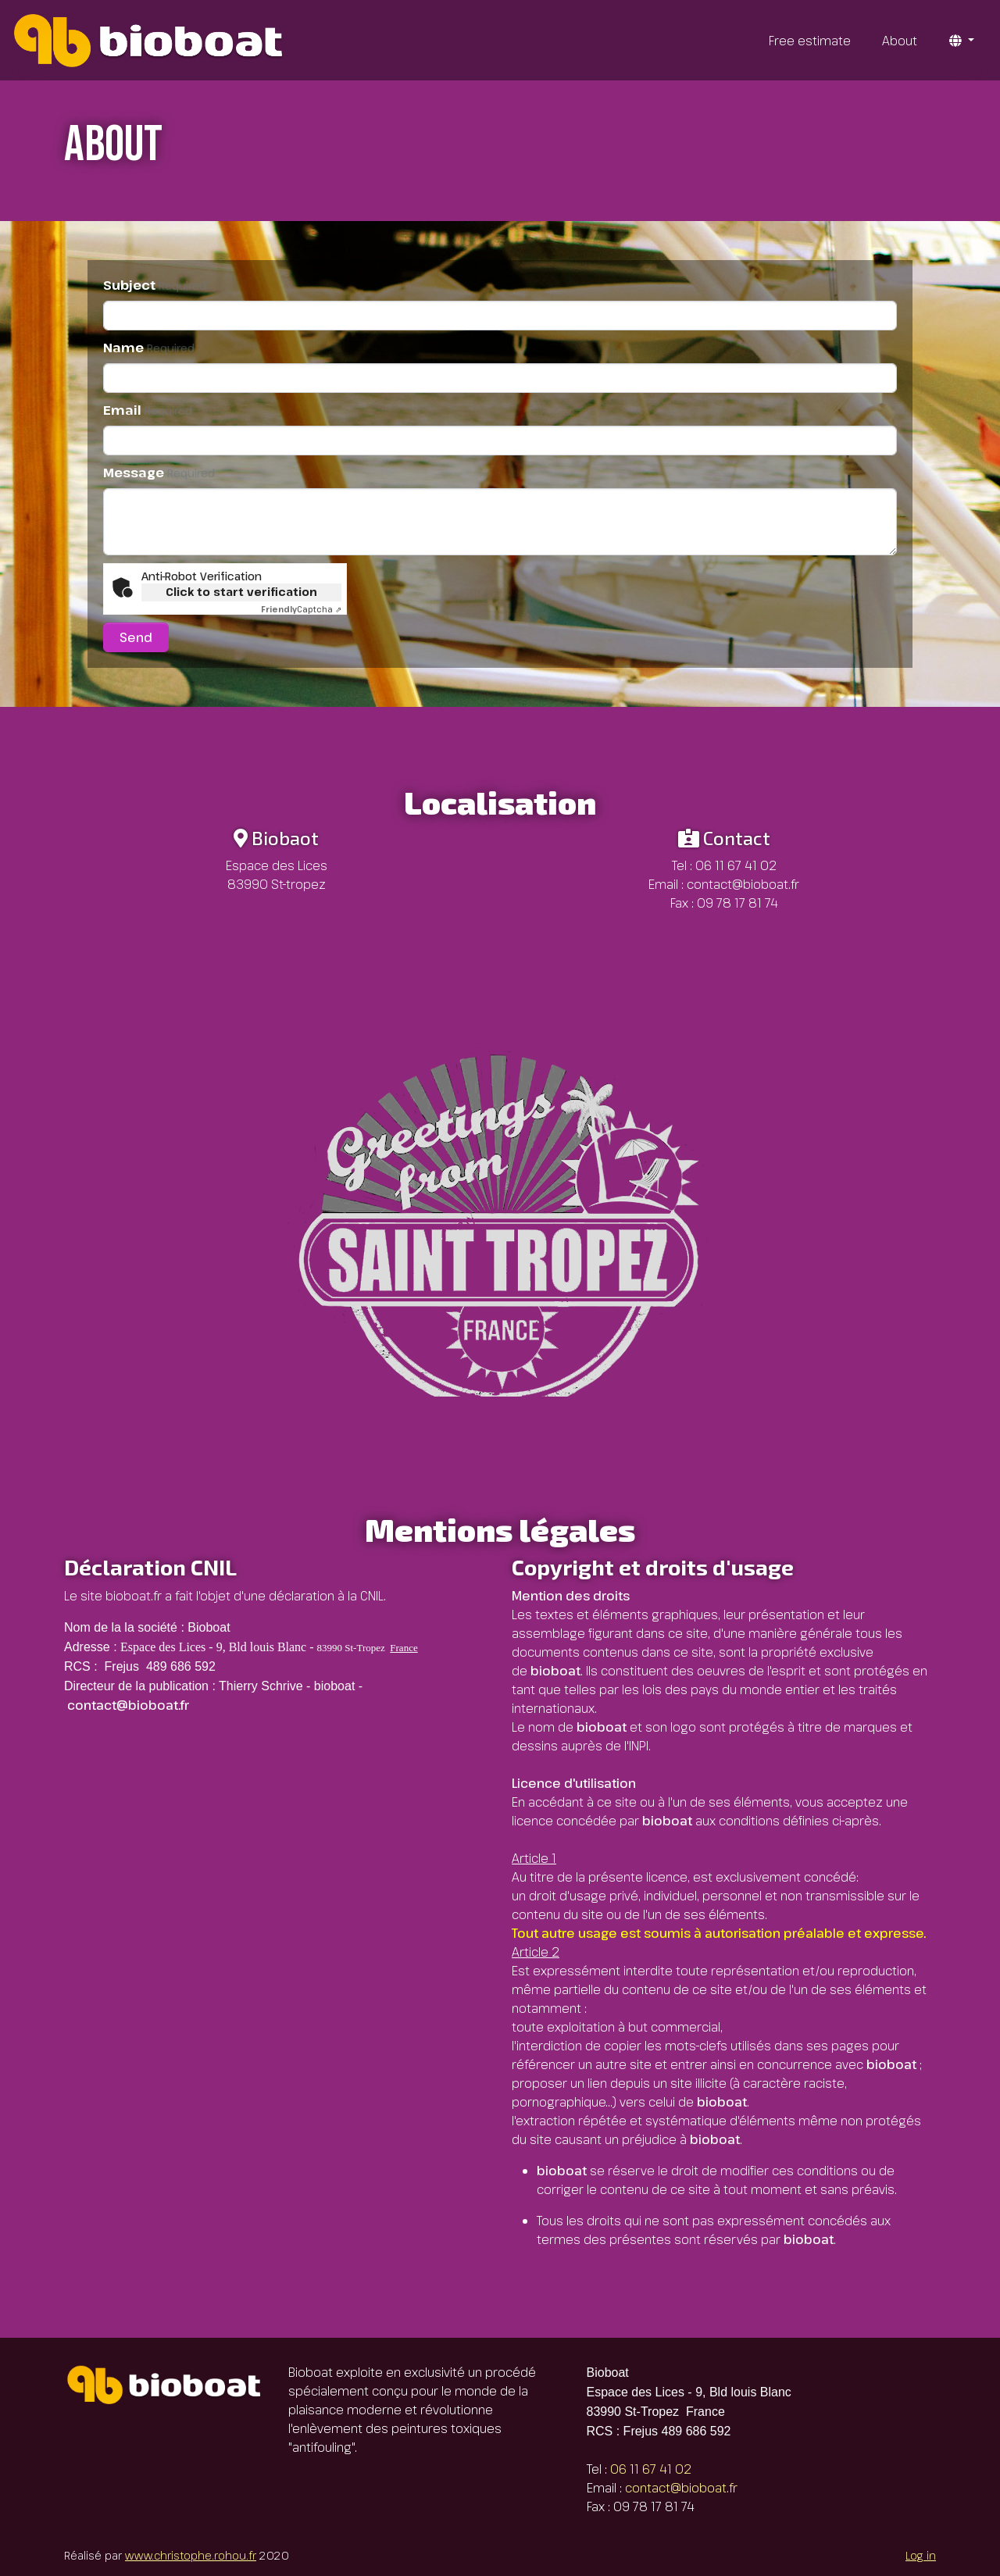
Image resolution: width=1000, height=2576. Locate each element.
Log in (920, 2555)
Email (147, 410)
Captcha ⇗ (301, 609)
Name (149, 347)
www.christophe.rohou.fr (190, 2555)
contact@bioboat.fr (743, 884)
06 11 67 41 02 (736, 865)
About (899, 41)
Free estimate (810, 41)
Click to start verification (241, 591)
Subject (154, 285)
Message (159, 472)
